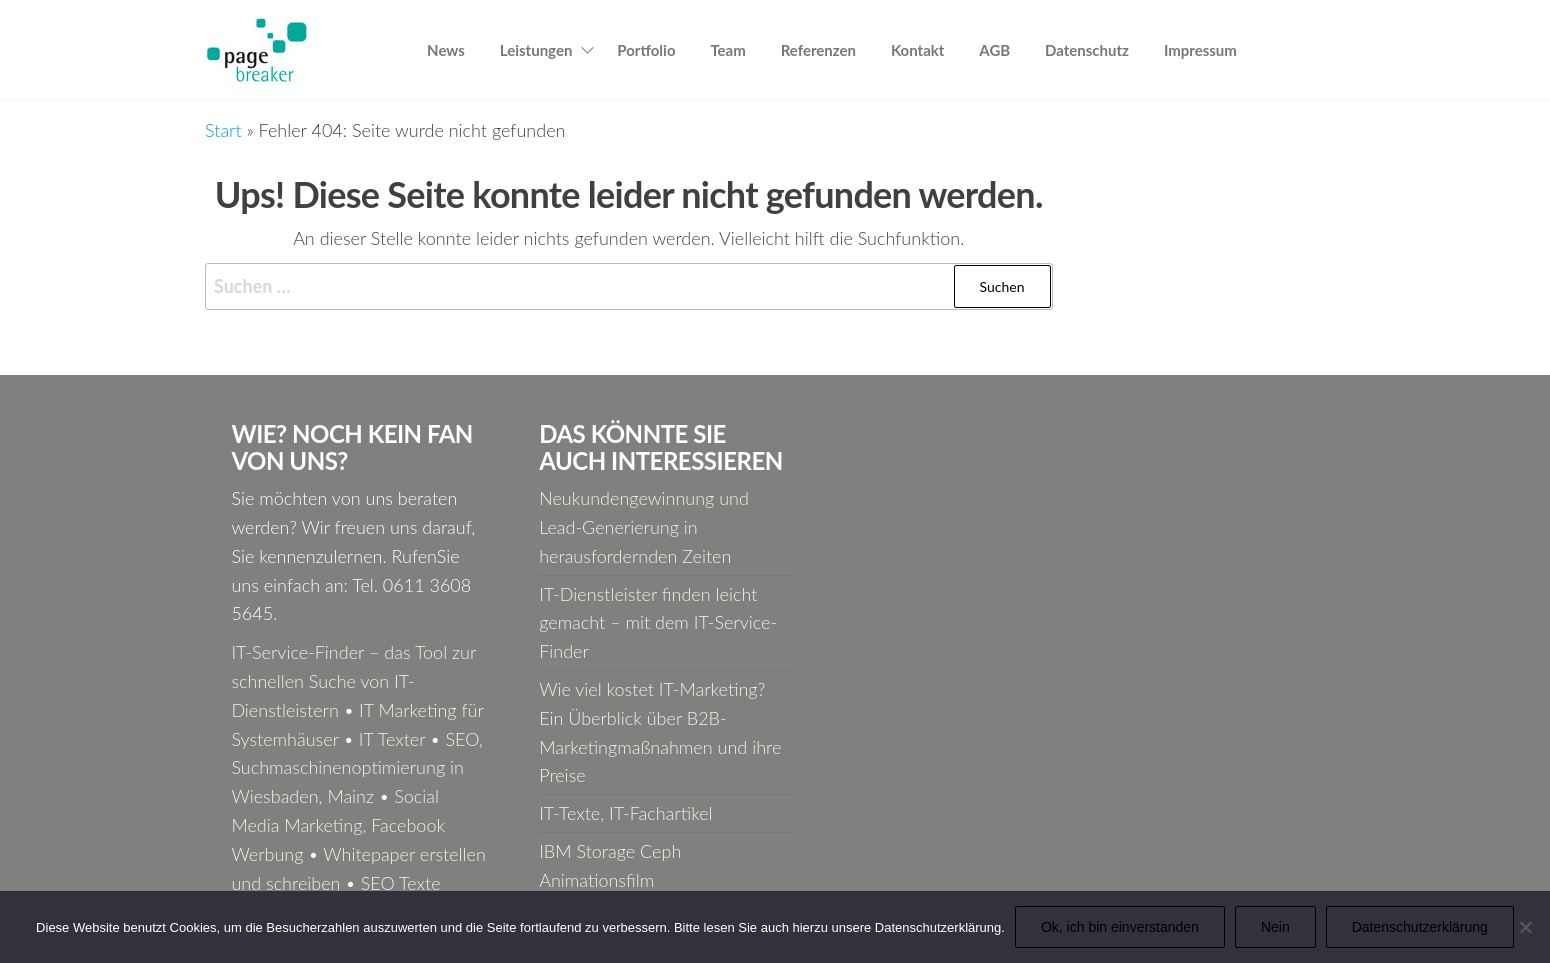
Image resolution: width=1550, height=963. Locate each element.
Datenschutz (1087, 50)
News (446, 50)
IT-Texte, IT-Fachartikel (625, 813)
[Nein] (1525, 927)
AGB (994, 50)
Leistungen (536, 50)
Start (223, 130)
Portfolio (646, 50)
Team (727, 50)
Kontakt (918, 50)
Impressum (1200, 50)
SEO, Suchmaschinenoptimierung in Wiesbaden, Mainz (356, 768)
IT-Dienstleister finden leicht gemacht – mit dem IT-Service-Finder (658, 623)
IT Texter (392, 739)
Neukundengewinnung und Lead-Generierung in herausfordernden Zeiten (644, 527)
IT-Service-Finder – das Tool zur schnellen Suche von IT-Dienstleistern (353, 681)
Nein (1275, 927)
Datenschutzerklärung (1420, 927)
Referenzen (818, 50)
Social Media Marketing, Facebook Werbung (338, 825)
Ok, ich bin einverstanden (1120, 927)
